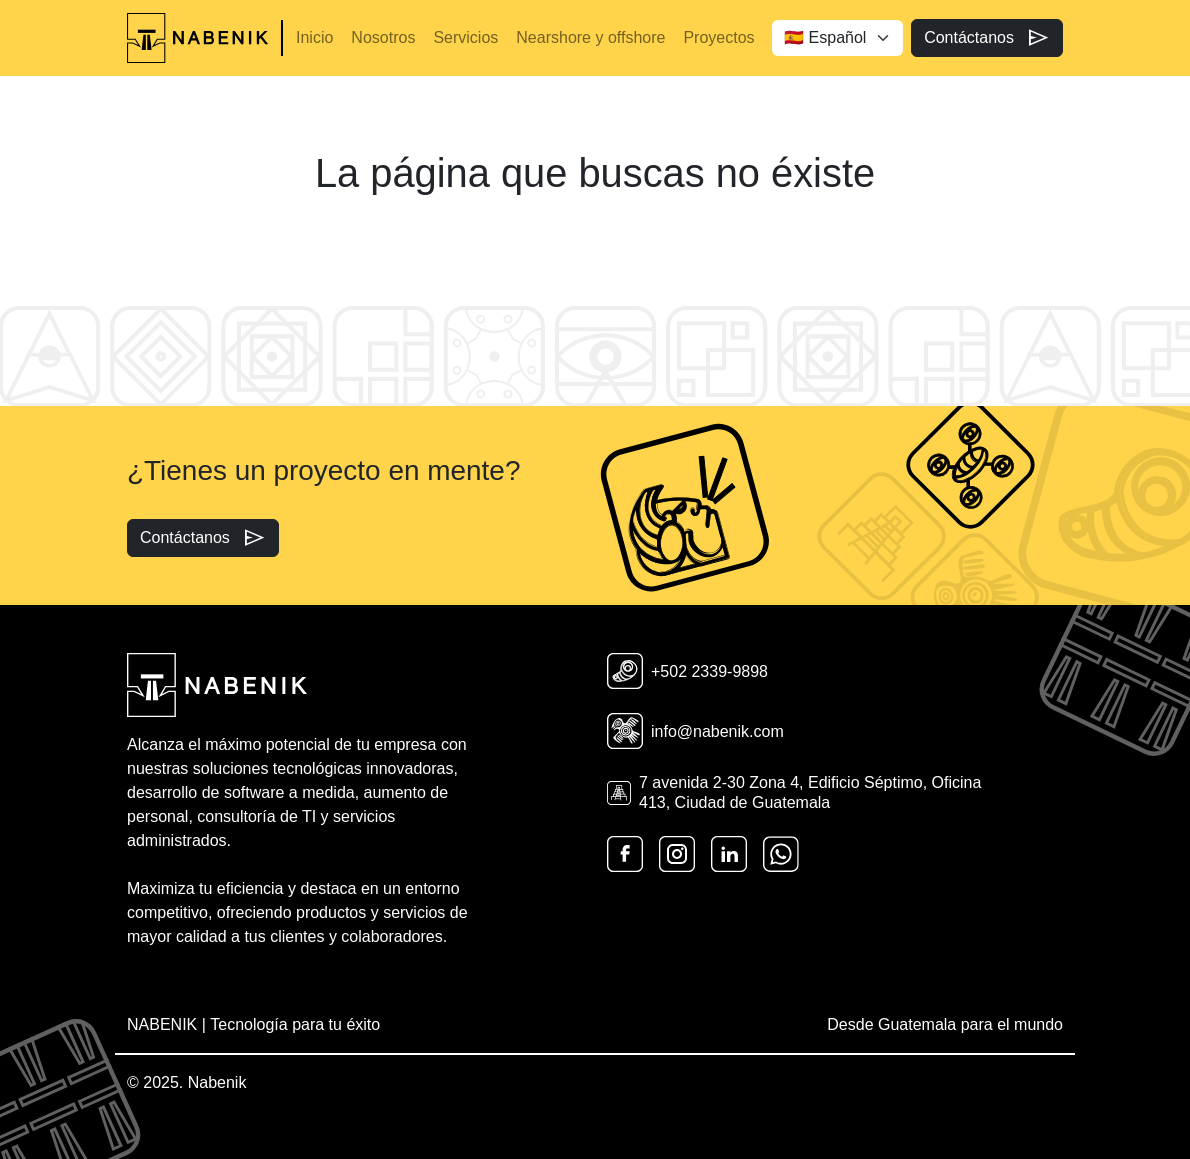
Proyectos (718, 37)
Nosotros (383, 37)
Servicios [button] (465, 37)
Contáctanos (987, 38)
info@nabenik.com (695, 731)
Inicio (314, 37)
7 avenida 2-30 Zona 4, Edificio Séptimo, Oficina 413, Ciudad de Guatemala (794, 792)
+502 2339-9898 (687, 671)
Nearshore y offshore (590, 37)
